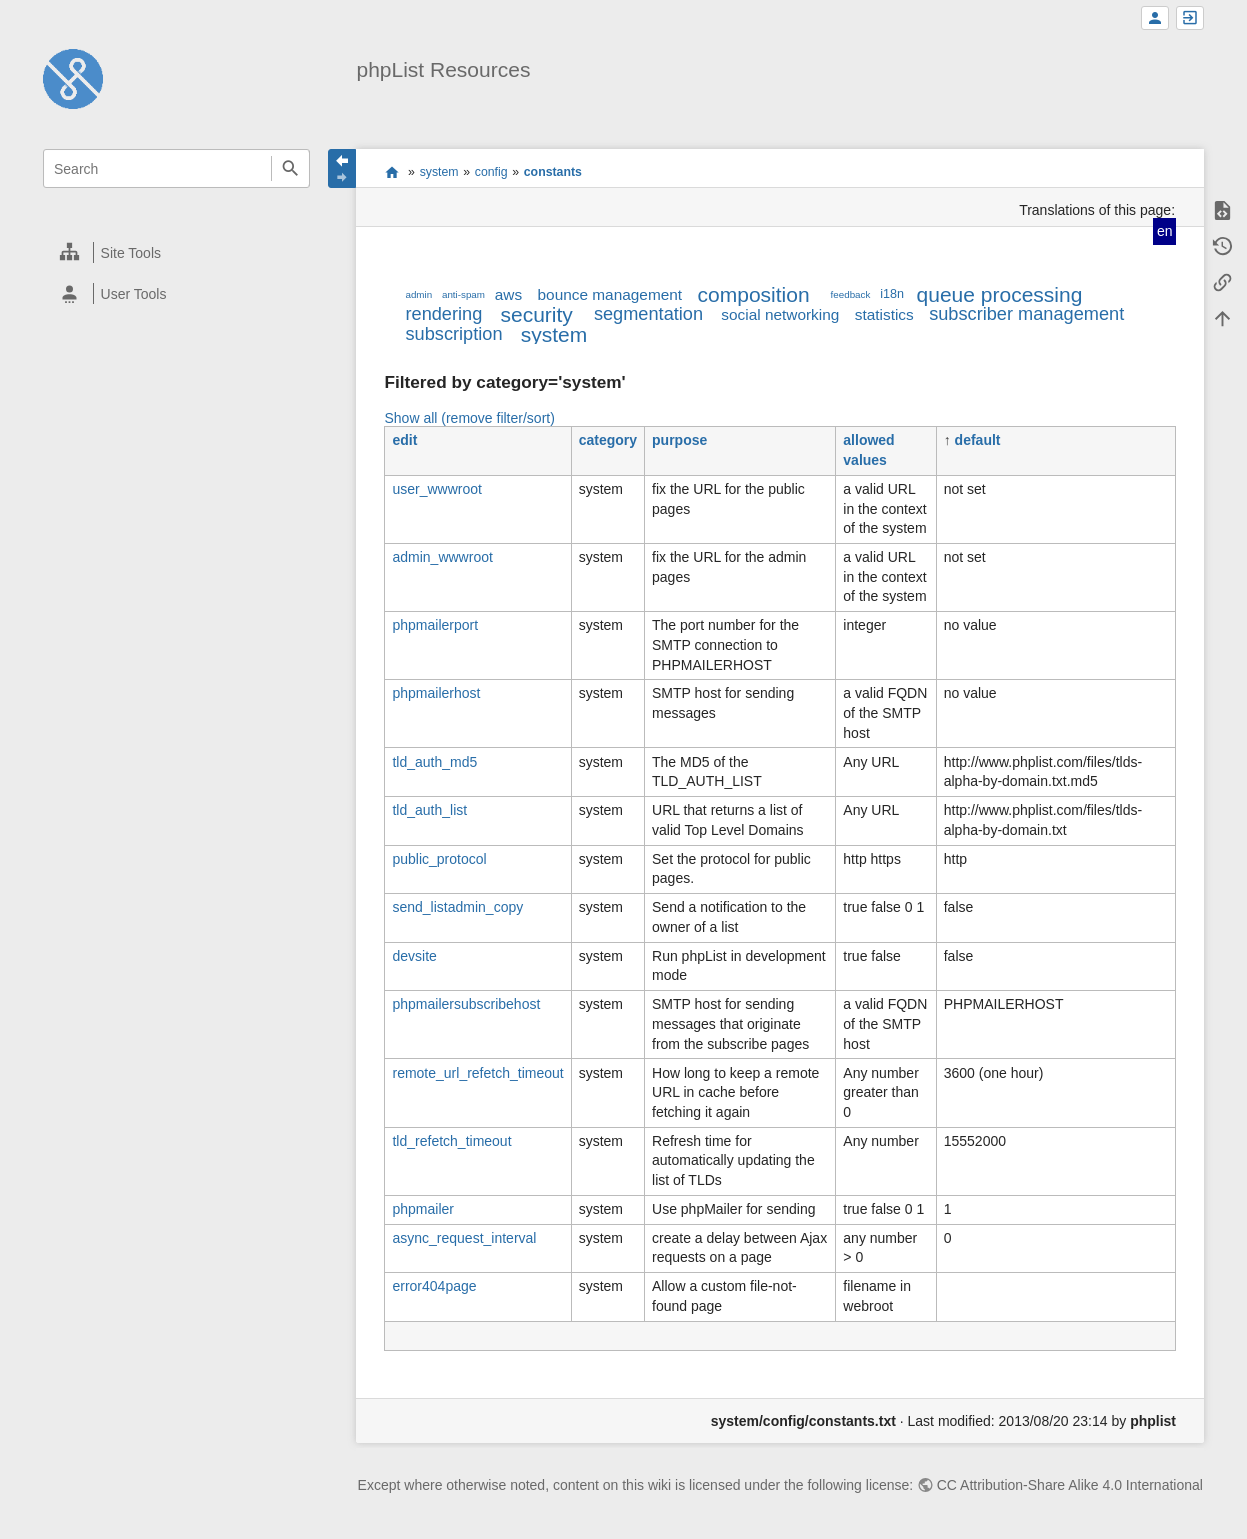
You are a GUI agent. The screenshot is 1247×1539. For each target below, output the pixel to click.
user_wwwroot (436, 489)
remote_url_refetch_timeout (477, 1073)
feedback (851, 294)
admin (418, 294)
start (391, 172)
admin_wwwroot (442, 557)
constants (553, 172)
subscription (453, 334)
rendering (443, 314)
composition (754, 294)
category (608, 440)
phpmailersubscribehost (466, 1004)
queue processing (1000, 294)
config (491, 172)
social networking (780, 314)
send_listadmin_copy (457, 907)
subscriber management (1026, 314)
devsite (414, 956)
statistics (884, 314)
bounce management (610, 294)
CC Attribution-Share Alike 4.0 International (1070, 1485)
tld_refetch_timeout (451, 1141)
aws (508, 294)
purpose (679, 440)
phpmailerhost (436, 693)
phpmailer (422, 1209)
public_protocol (439, 859)
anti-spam (463, 294)
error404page (434, 1286)
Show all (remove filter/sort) (469, 418)
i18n (892, 294)
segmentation (648, 314)
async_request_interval (464, 1238)
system (439, 172)
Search (290, 168)
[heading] (177, 252)
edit (404, 440)
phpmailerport (435, 625)
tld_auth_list (429, 810)
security (537, 314)
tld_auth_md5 (434, 762)
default (978, 440)
